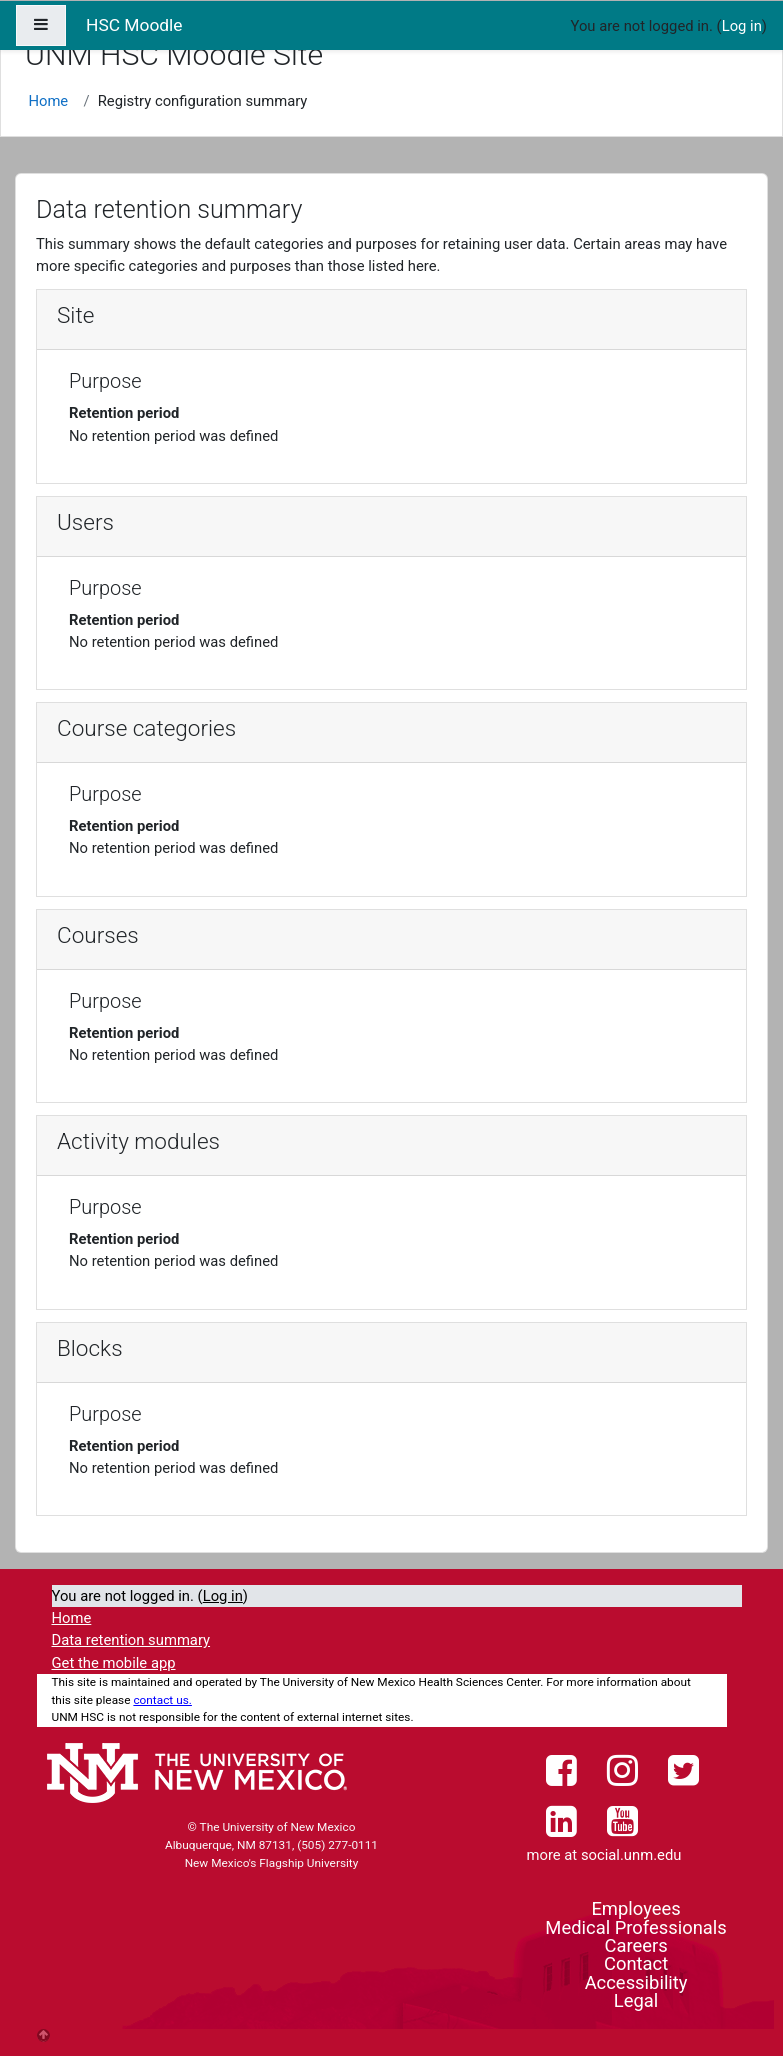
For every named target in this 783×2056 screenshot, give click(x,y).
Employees (635, 1908)
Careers (635, 1945)
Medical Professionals (635, 1927)
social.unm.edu (631, 1855)
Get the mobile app (114, 1663)
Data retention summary (131, 1640)
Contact (636, 1963)
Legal (636, 2000)
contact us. (162, 1700)
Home (48, 101)
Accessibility (636, 1982)
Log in (742, 26)
